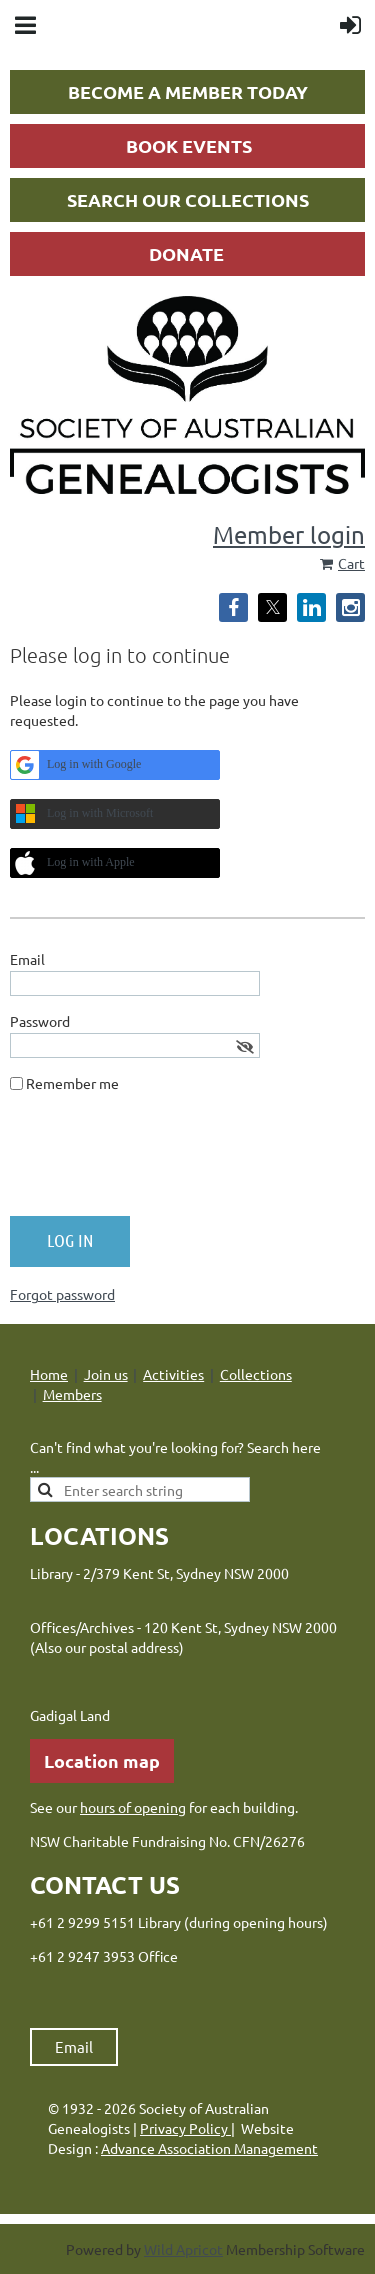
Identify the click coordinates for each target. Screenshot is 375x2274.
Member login (289, 534)
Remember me (72, 1083)
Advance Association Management (209, 2148)
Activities (173, 1374)
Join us (106, 1374)
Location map (102, 1760)
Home (49, 1374)
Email (74, 2046)
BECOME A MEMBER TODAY (188, 91)
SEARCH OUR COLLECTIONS (188, 199)
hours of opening (133, 1807)
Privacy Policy (185, 2128)
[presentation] (162, 1162)
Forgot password (62, 1294)
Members (72, 1394)
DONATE (186, 253)
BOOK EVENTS (189, 145)
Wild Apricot (183, 2249)
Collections (256, 1374)
